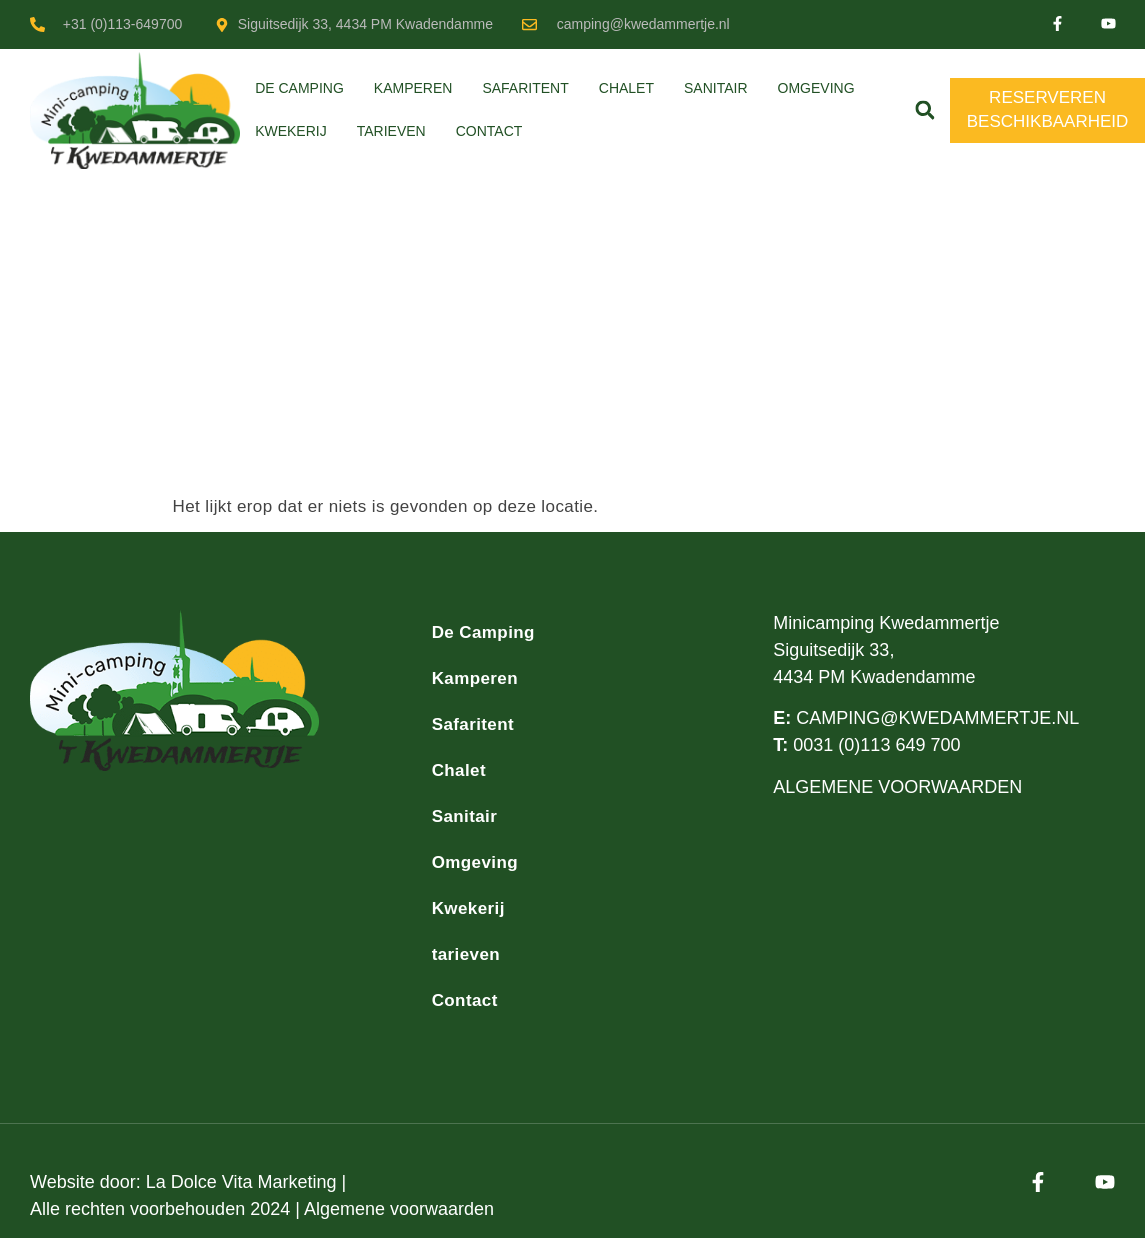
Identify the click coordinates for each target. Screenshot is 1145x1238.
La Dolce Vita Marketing (241, 1182)
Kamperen (413, 88)
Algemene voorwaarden (399, 1209)
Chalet (626, 88)
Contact (489, 131)
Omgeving (816, 88)
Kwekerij (291, 131)
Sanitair (716, 88)
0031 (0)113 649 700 (876, 745)
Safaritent (525, 88)
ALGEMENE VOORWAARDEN (897, 787)
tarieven (391, 131)
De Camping (299, 88)
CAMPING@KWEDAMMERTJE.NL (937, 718)
